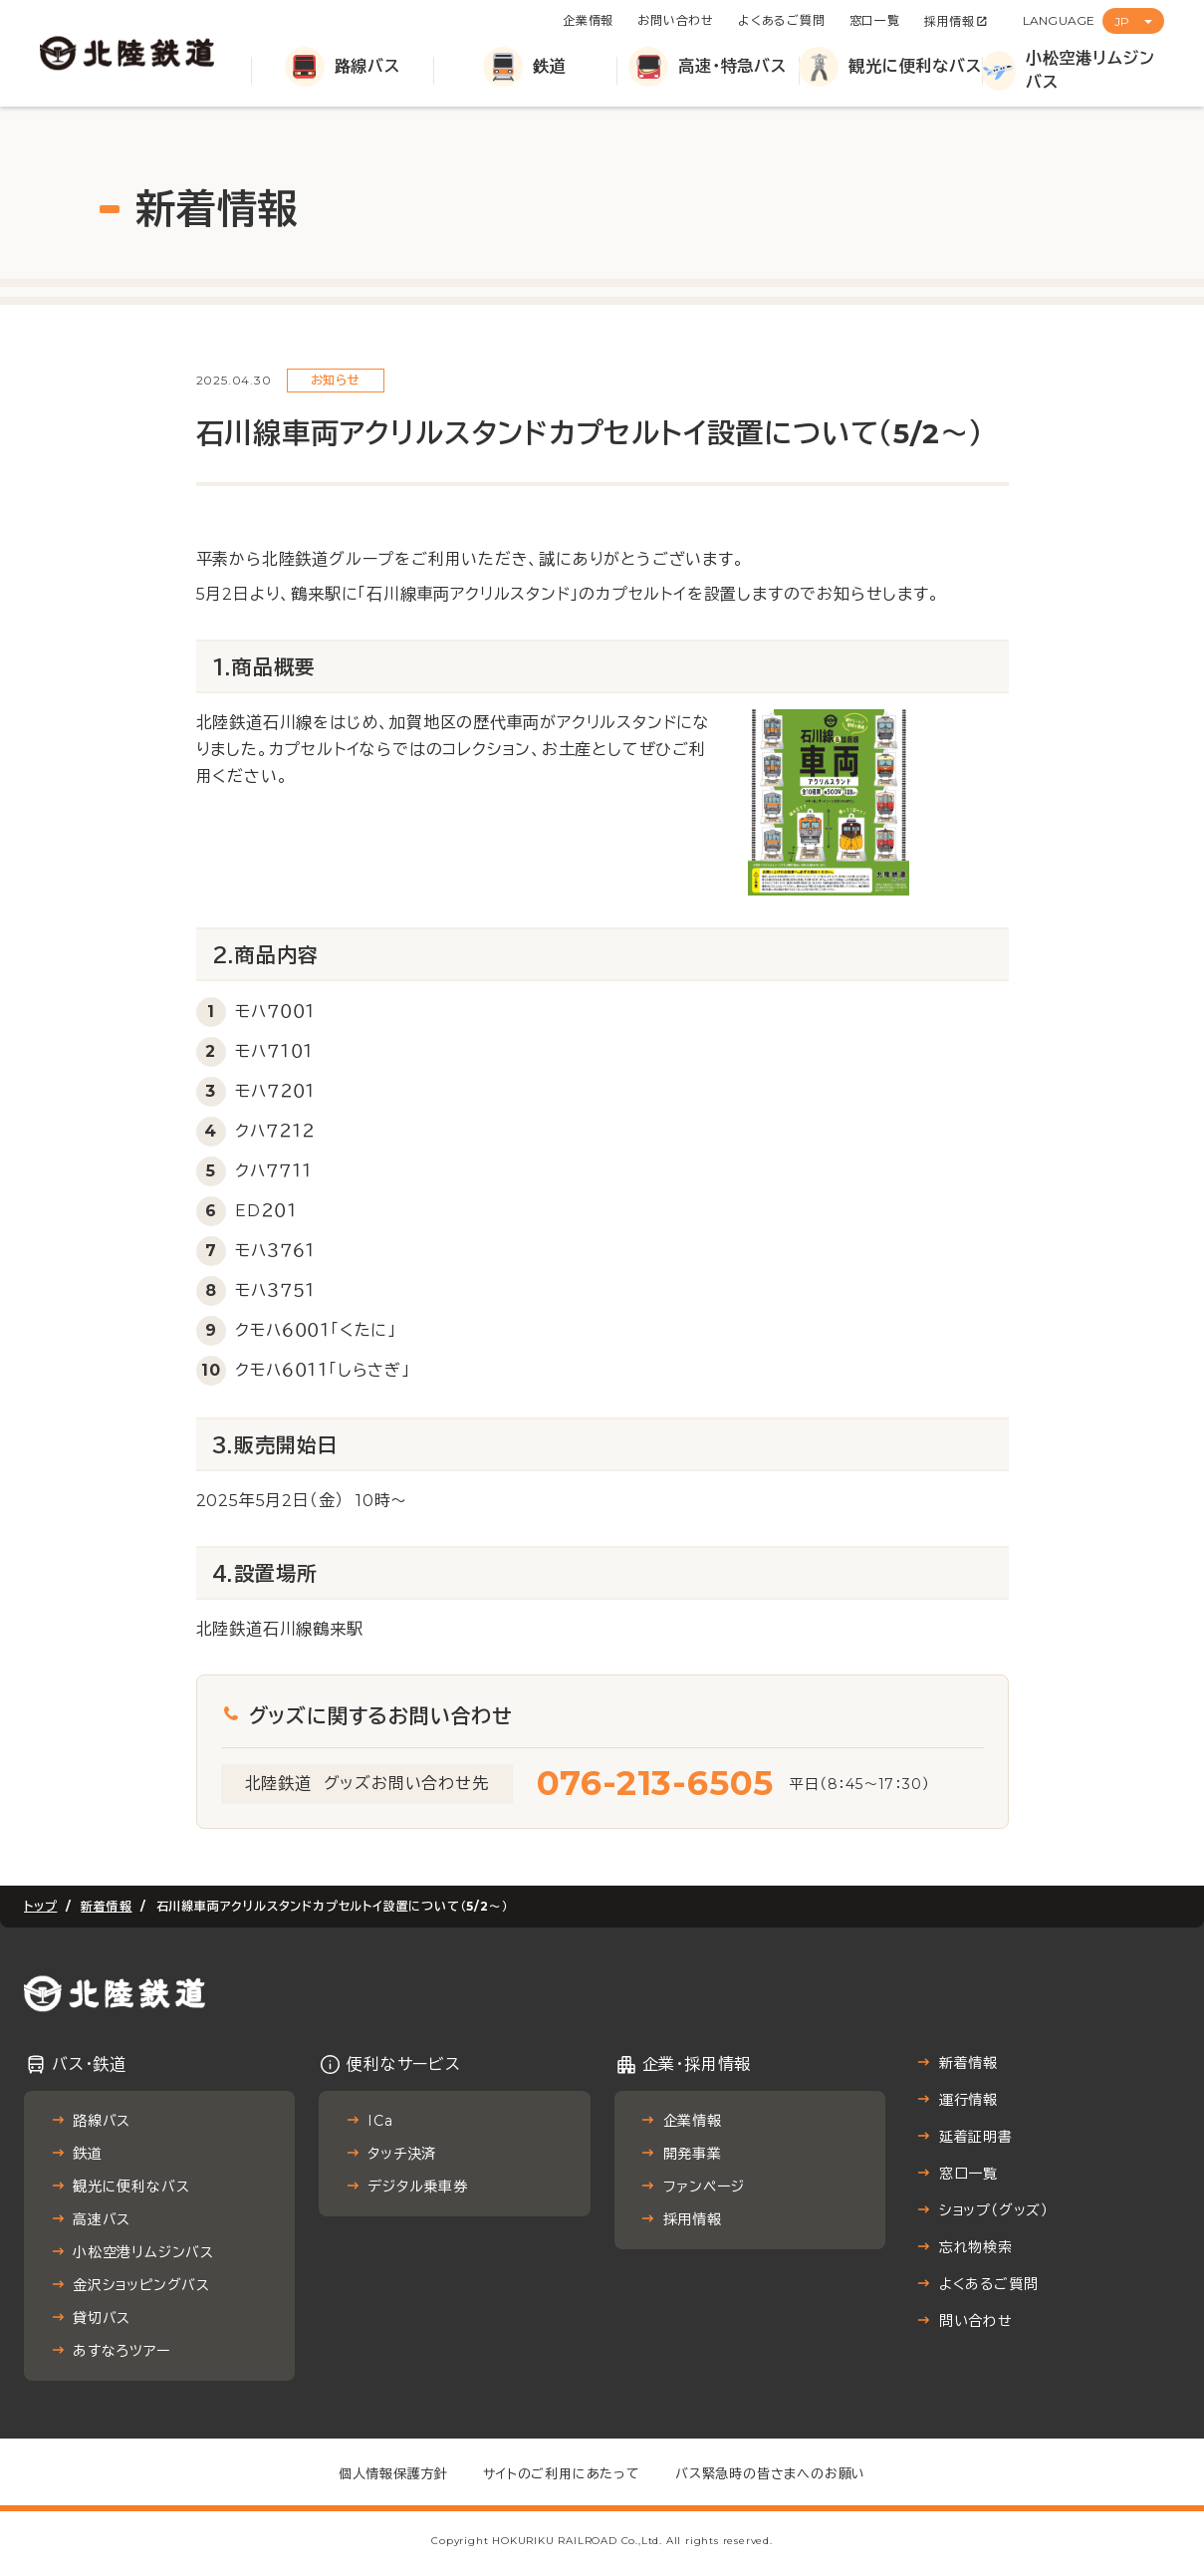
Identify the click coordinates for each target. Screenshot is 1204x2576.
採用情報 (949, 21)
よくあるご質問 (782, 20)
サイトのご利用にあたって (561, 2473)
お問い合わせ (675, 20)
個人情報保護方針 (393, 2473)
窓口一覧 (874, 20)
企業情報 (588, 20)
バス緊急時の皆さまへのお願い (770, 2473)
